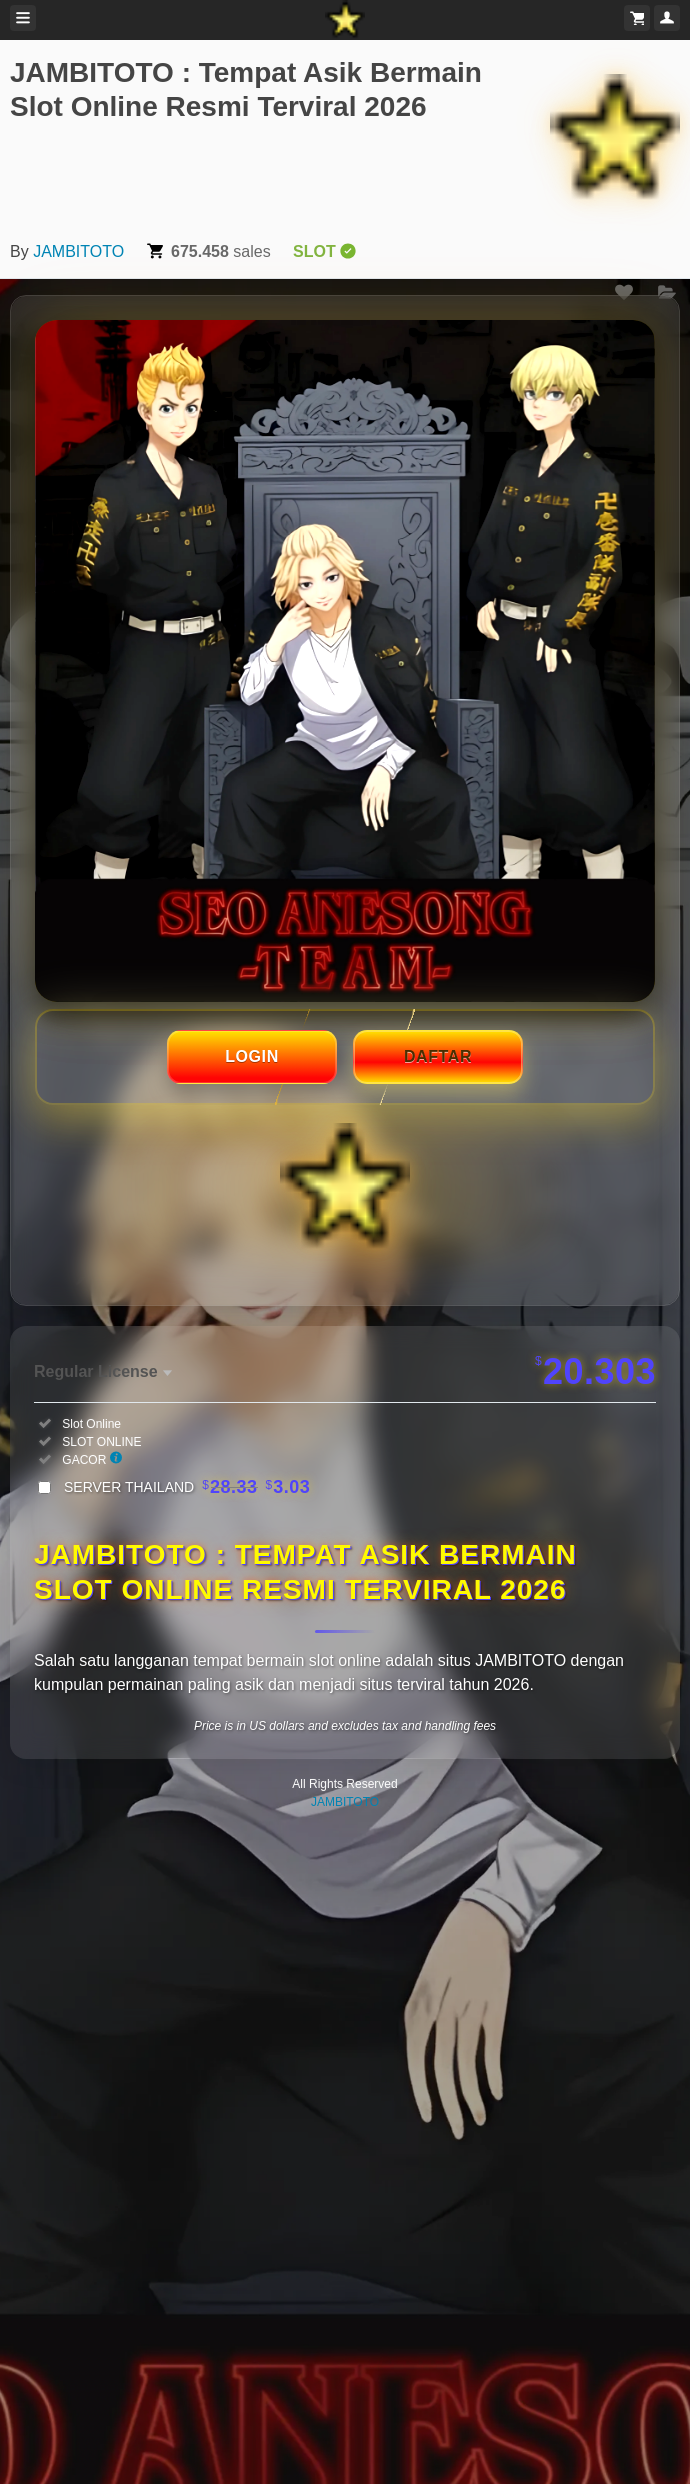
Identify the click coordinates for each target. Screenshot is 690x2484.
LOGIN (252, 1056)
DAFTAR (438, 1056)
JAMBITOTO (78, 251)
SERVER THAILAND (187, 1487)
